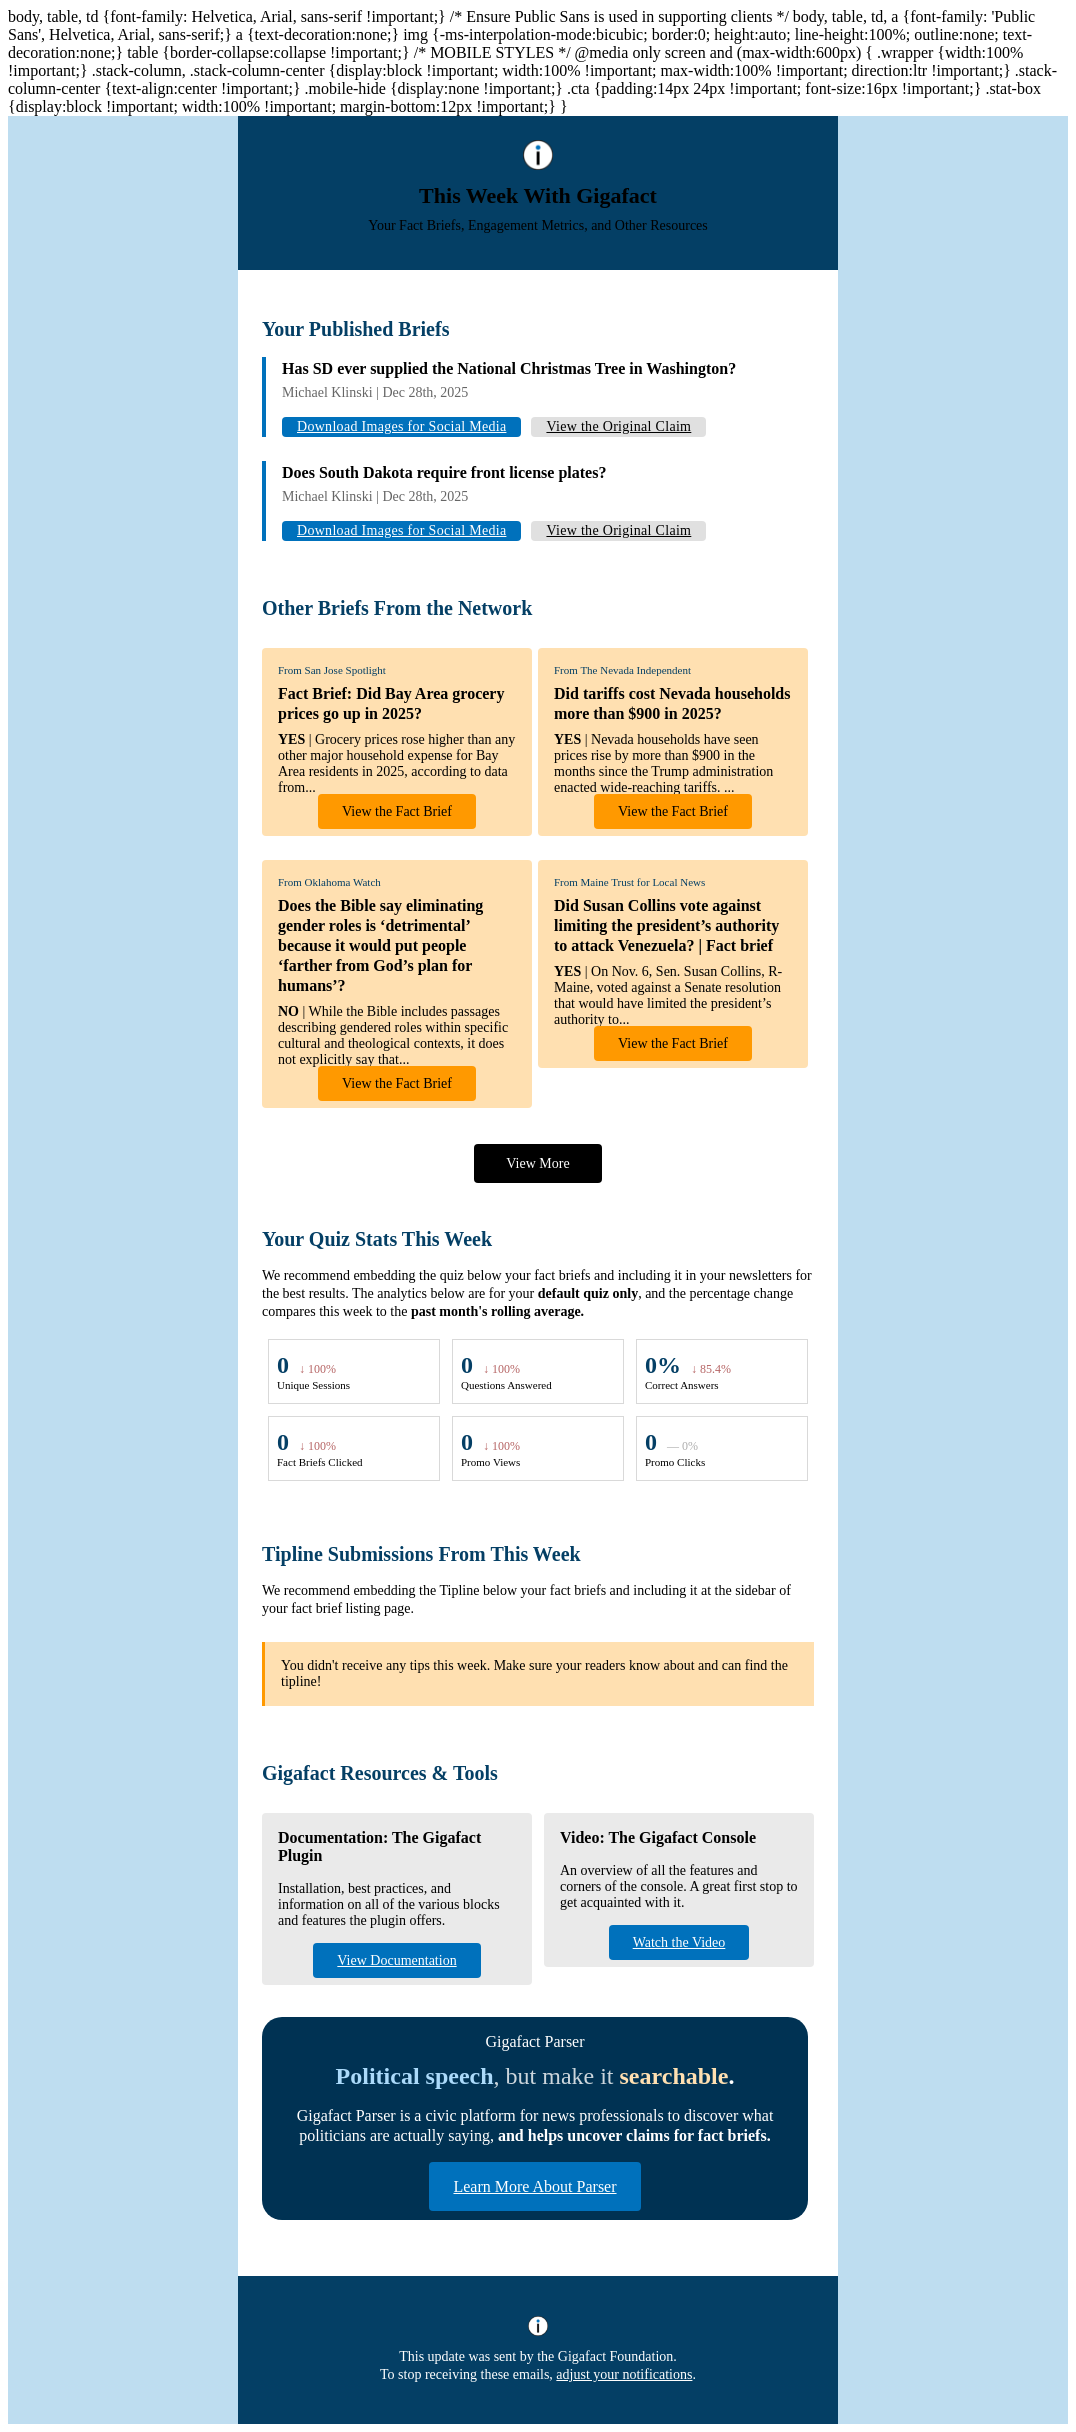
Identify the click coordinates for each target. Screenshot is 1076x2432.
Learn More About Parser (534, 2186)
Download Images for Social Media (401, 426)
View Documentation (396, 1960)
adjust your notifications (624, 2374)
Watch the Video (679, 1942)
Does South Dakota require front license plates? (444, 472)
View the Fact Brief (397, 811)
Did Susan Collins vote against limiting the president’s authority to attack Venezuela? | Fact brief (666, 925)
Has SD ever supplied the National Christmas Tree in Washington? (509, 368)
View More (537, 1163)
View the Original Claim (618, 426)
